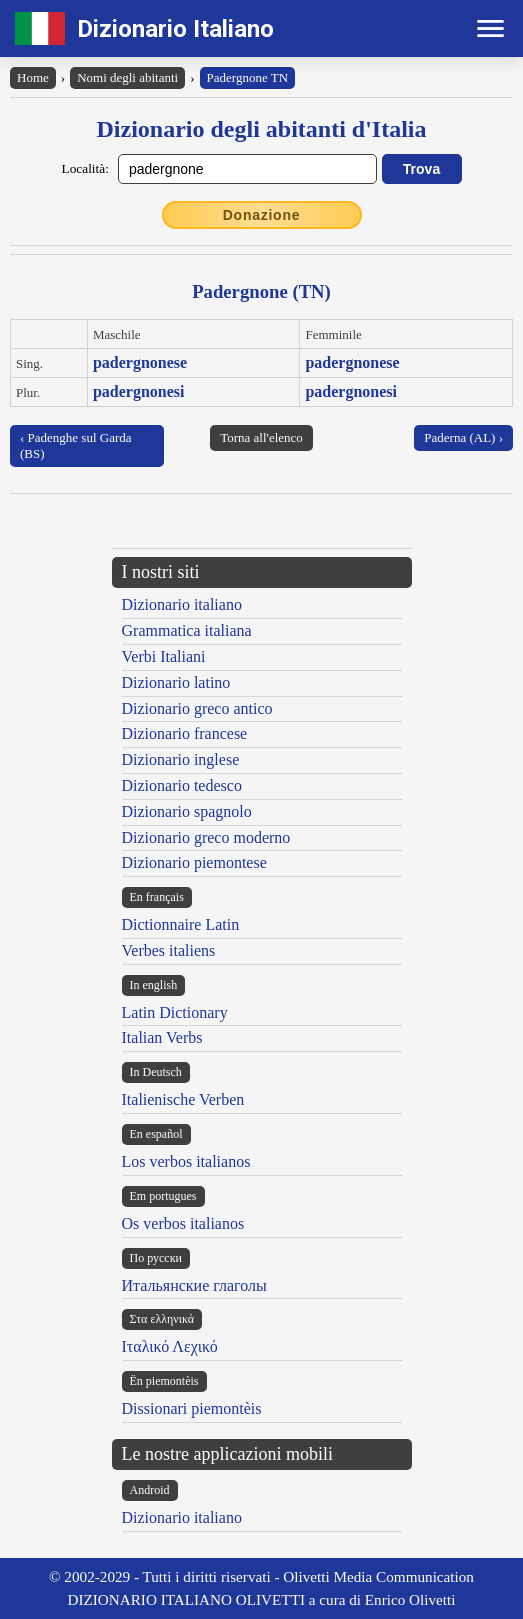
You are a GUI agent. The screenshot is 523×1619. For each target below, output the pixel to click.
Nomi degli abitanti (127, 77)
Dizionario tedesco (182, 785)
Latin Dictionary (175, 1012)
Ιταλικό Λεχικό (170, 1346)
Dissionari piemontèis (192, 1408)
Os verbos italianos (183, 1223)
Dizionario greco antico (197, 708)
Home (33, 77)
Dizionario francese (185, 733)
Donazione (262, 215)
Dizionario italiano (182, 604)
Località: (85, 168)
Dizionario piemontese (194, 862)
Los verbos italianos (186, 1161)
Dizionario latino (176, 682)
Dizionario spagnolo (187, 811)
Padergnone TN (247, 77)
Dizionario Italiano (175, 29)
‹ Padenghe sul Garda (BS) (76, 445)
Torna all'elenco (261, 437)
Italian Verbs (162, 1037)
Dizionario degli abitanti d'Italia (261, 129)
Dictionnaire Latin (181, 924)
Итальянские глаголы (194, 1285)
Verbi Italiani (164, 656)
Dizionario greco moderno (206, 837)
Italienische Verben (183, 1099)
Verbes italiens (169, 950)
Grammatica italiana (187, 630)
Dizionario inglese (181, 759)
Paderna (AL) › (463, 437)
